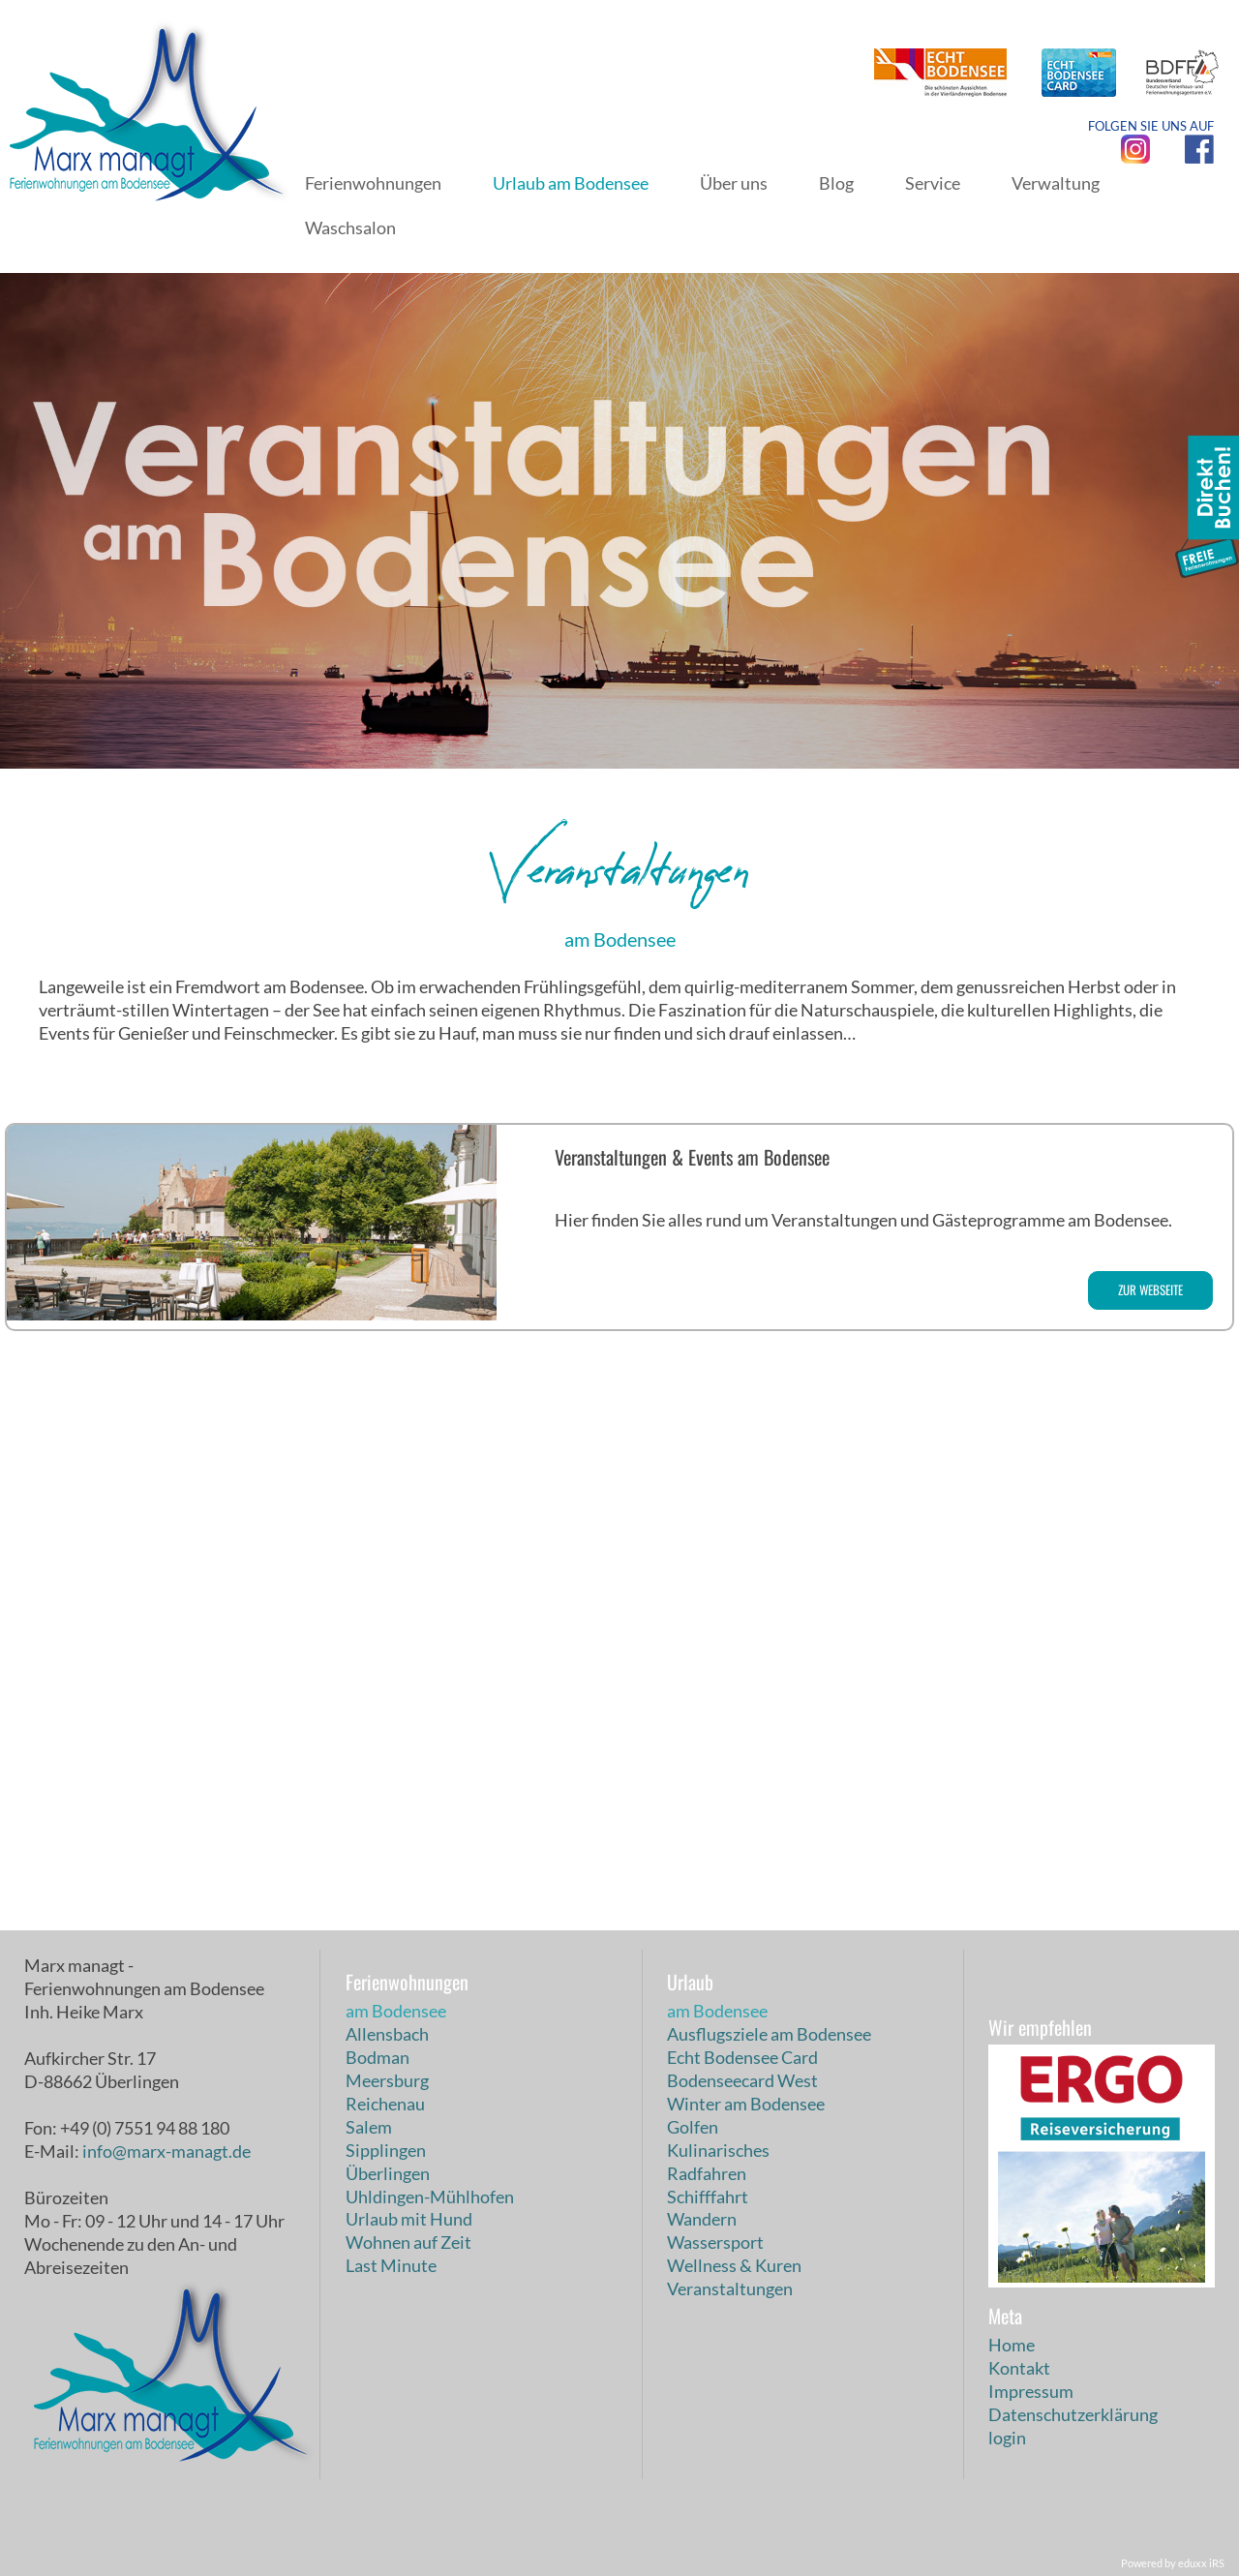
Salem (369, 2126)
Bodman (377, 2057)
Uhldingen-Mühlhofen (430, 2196)
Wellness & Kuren (734, 2265)
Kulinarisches (718, 2150)
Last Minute (391, 2265)
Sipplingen (386, 2150)
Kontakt (1019, 2368)
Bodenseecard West (742, 2080)
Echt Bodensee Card (742, 2057)
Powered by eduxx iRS (1172, 2563)
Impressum (1030, 2391)
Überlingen (388, 2173)
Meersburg (387, 2080)
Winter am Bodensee (746, 2103)
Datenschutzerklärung (1073, 2414)
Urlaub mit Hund (409, 2218)
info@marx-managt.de (166, 2151)
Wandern (702, 2218)
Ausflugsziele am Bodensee (769, 2034)
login (1007, 2437)
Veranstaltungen (730, 2288)
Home (1011, 2344)
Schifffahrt (707, 2196)
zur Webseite (1150, 1289)
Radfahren (706, 2173)
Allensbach (387, 2034)
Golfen (692, 2126)
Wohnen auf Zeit (408, 2242)
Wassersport (715, 2242)
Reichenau (385, 2103)
